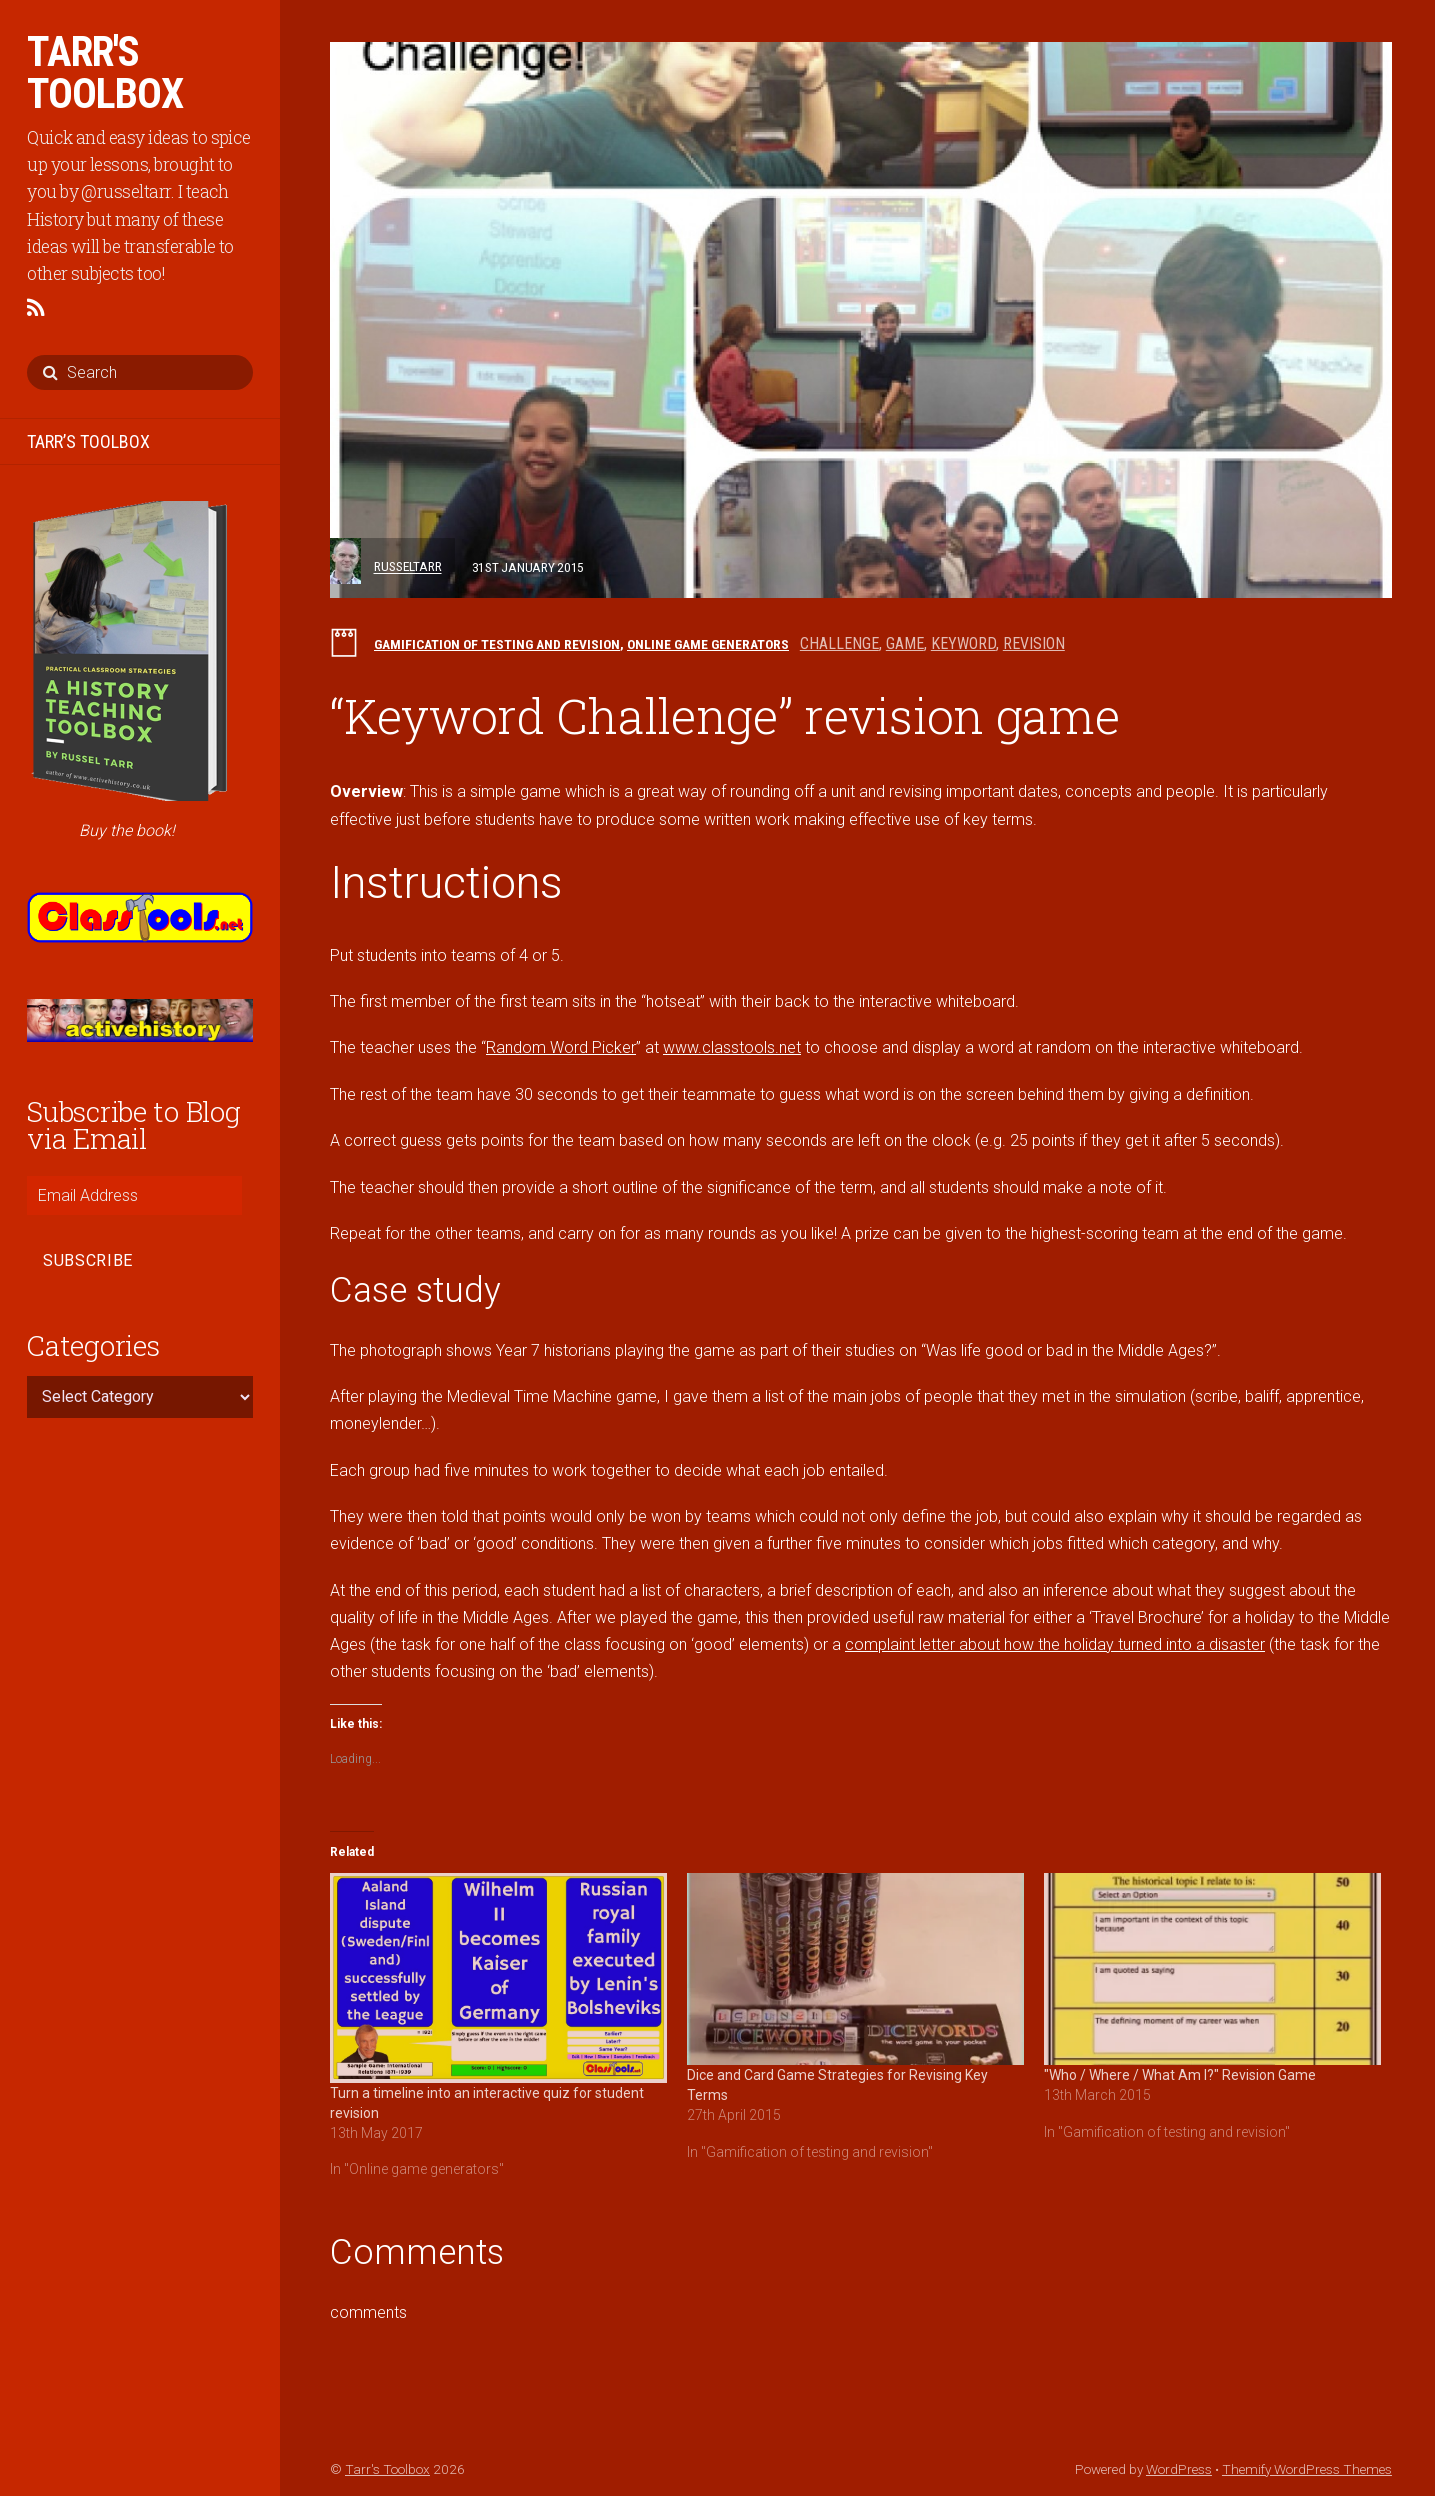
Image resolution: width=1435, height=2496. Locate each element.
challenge (839, 643)
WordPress (1179, 2469)
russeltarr (408, 567)
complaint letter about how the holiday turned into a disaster (1055, 1644)
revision (1034, 643)
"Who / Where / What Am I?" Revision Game (1180, 2075)
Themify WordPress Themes (1307, 2469)
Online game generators (708, 644)
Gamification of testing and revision (497, 644)
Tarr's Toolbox (387, 2469)
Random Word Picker (561, 1047)
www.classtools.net (732, 1047)
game (905, 643)
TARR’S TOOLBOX (88, 441)
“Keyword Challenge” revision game (725, 715)
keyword (963, 643)
